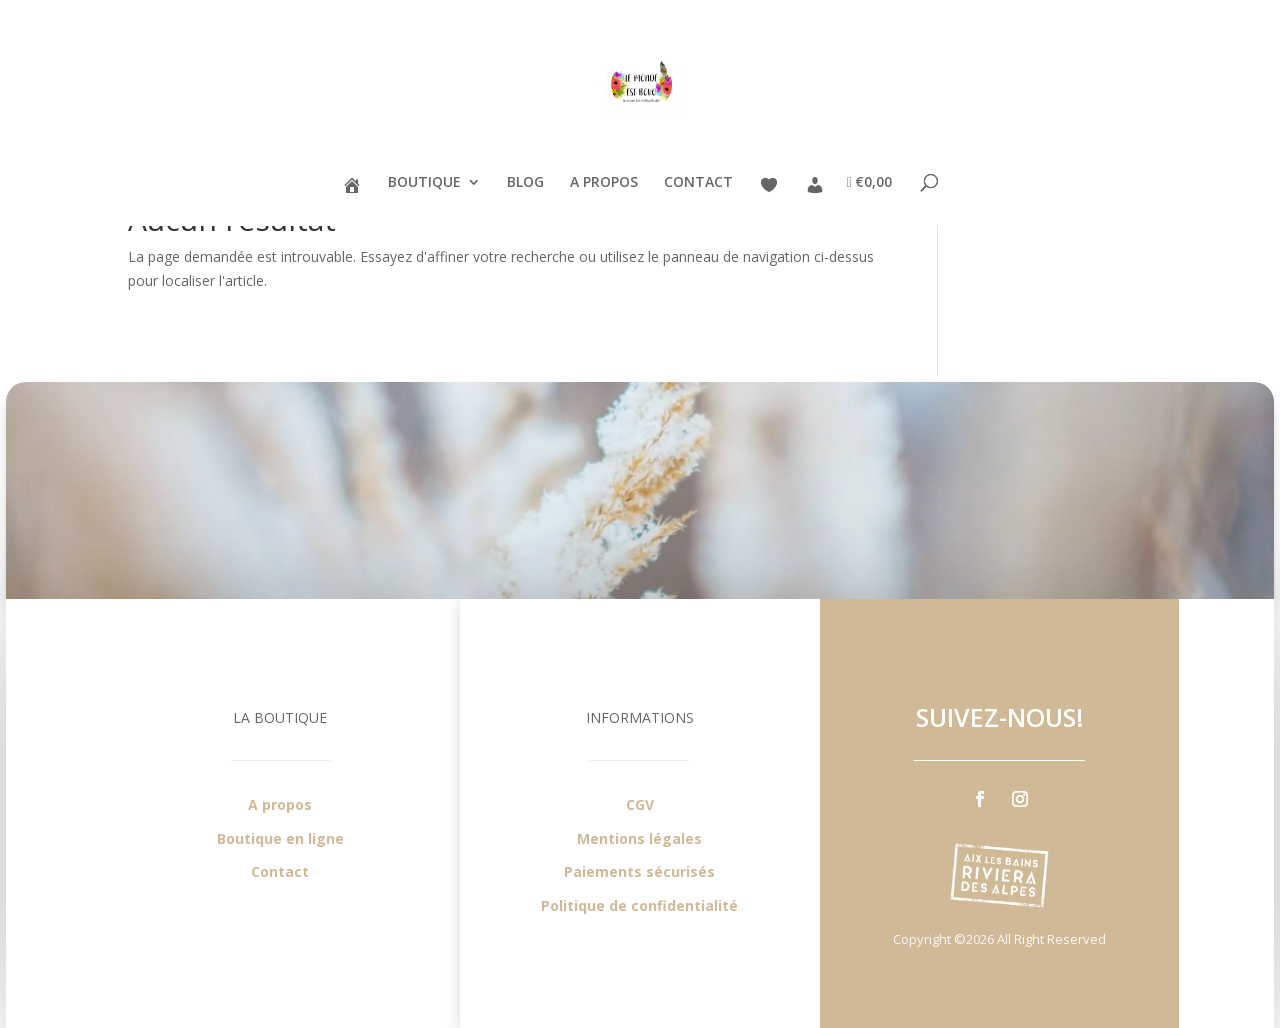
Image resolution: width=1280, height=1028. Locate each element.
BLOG (525, 183)
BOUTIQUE (424, 183)
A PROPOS (604, 183)
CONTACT (698, 183)
